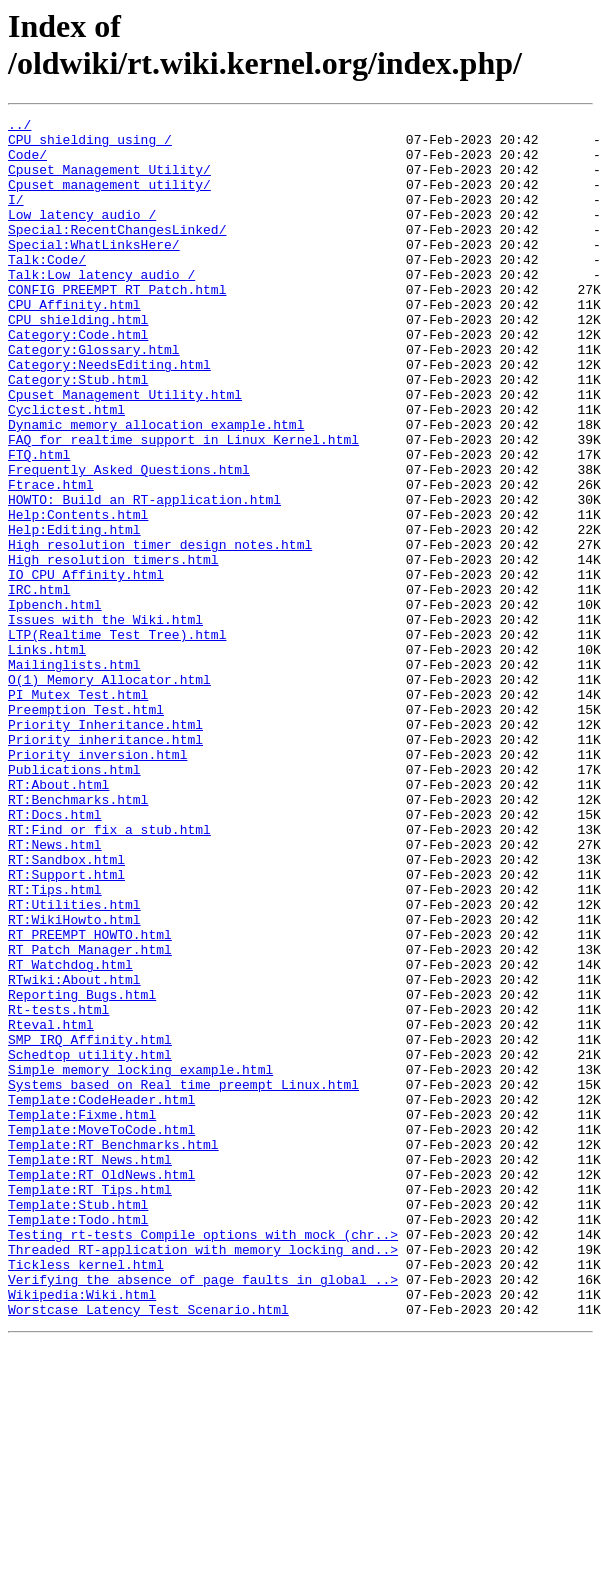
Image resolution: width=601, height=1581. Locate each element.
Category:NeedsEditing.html (109, 415)
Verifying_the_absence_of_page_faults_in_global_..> (203, 1513)
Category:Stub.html (78, 433)
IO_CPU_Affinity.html (86, 667)
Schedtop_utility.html (90, 1243)
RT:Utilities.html (74, 1063)
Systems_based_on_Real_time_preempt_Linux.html (183, 1279)
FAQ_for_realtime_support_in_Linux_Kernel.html (183, 505)
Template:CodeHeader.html (101, 1297)
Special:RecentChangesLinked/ (117, 253)
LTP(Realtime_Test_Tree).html (117, 739)
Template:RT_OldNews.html (101, 1387)
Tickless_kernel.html (86, 1495)
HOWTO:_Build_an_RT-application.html (144, 577)
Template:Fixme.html (82, 1315)
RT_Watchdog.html (70, 1135)
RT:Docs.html (55, 955)
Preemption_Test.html (86, 829)
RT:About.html (58, 919)
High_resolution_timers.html (113, 649)
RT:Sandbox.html (66, 1009)
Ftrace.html (51, 559)
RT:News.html (55, 991)
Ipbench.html (55, 703)
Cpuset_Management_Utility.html (125, 451)
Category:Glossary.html (94, 397)
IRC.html (39, 685)
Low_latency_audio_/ (82, 235)
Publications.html (74, 901)
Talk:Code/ (47, 289)
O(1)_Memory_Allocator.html (109, 793)
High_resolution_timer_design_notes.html (160, 631)
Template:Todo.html (78, 1441)
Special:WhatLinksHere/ (94, 271)
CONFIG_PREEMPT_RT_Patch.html (117, 325)
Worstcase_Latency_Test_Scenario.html (148, 1549)
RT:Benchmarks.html (78, 937)
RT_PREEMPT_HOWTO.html (90, 1099)
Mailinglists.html (74, 775)
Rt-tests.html (58, 1189)
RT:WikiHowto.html (74, 1081)
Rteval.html (51, 1207)
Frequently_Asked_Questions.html (129, 541)
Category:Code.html (78, 379)
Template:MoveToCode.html (101, 1333)
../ (19, 127)
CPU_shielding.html (78, 361)
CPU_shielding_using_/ (90, 145)
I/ (16, 217)
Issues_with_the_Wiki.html (105, 721)
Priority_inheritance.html (105, 865)
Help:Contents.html (78, 595)
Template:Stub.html (78, 1423)
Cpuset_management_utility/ (109, 199)
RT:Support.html (66, 1027)
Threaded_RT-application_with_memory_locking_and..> (203, 1477)
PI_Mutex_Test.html (78, 811)
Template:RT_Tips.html (90, 1405)
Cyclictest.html (66, 469)
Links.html (47, 757)
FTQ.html (39, 523)
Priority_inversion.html (97, 883)
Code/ (27, 163)
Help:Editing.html (74, 613)
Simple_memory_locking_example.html (140, 1261)
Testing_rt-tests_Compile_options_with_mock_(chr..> (203, 1459)
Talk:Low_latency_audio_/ (101, 307)
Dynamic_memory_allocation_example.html (156, 487)
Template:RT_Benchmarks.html (113, 1351)
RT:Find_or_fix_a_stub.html (109, 973)
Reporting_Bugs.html (82, 1171)
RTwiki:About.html (74, 1153)
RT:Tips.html (55, 1045)
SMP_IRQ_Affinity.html (90, 1225)
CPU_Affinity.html (74, 343)
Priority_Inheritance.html (105, 847)
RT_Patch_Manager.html (90, 1117)
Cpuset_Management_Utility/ (109, 181)
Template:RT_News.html (90, 1369)
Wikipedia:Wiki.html (82, 1531)
